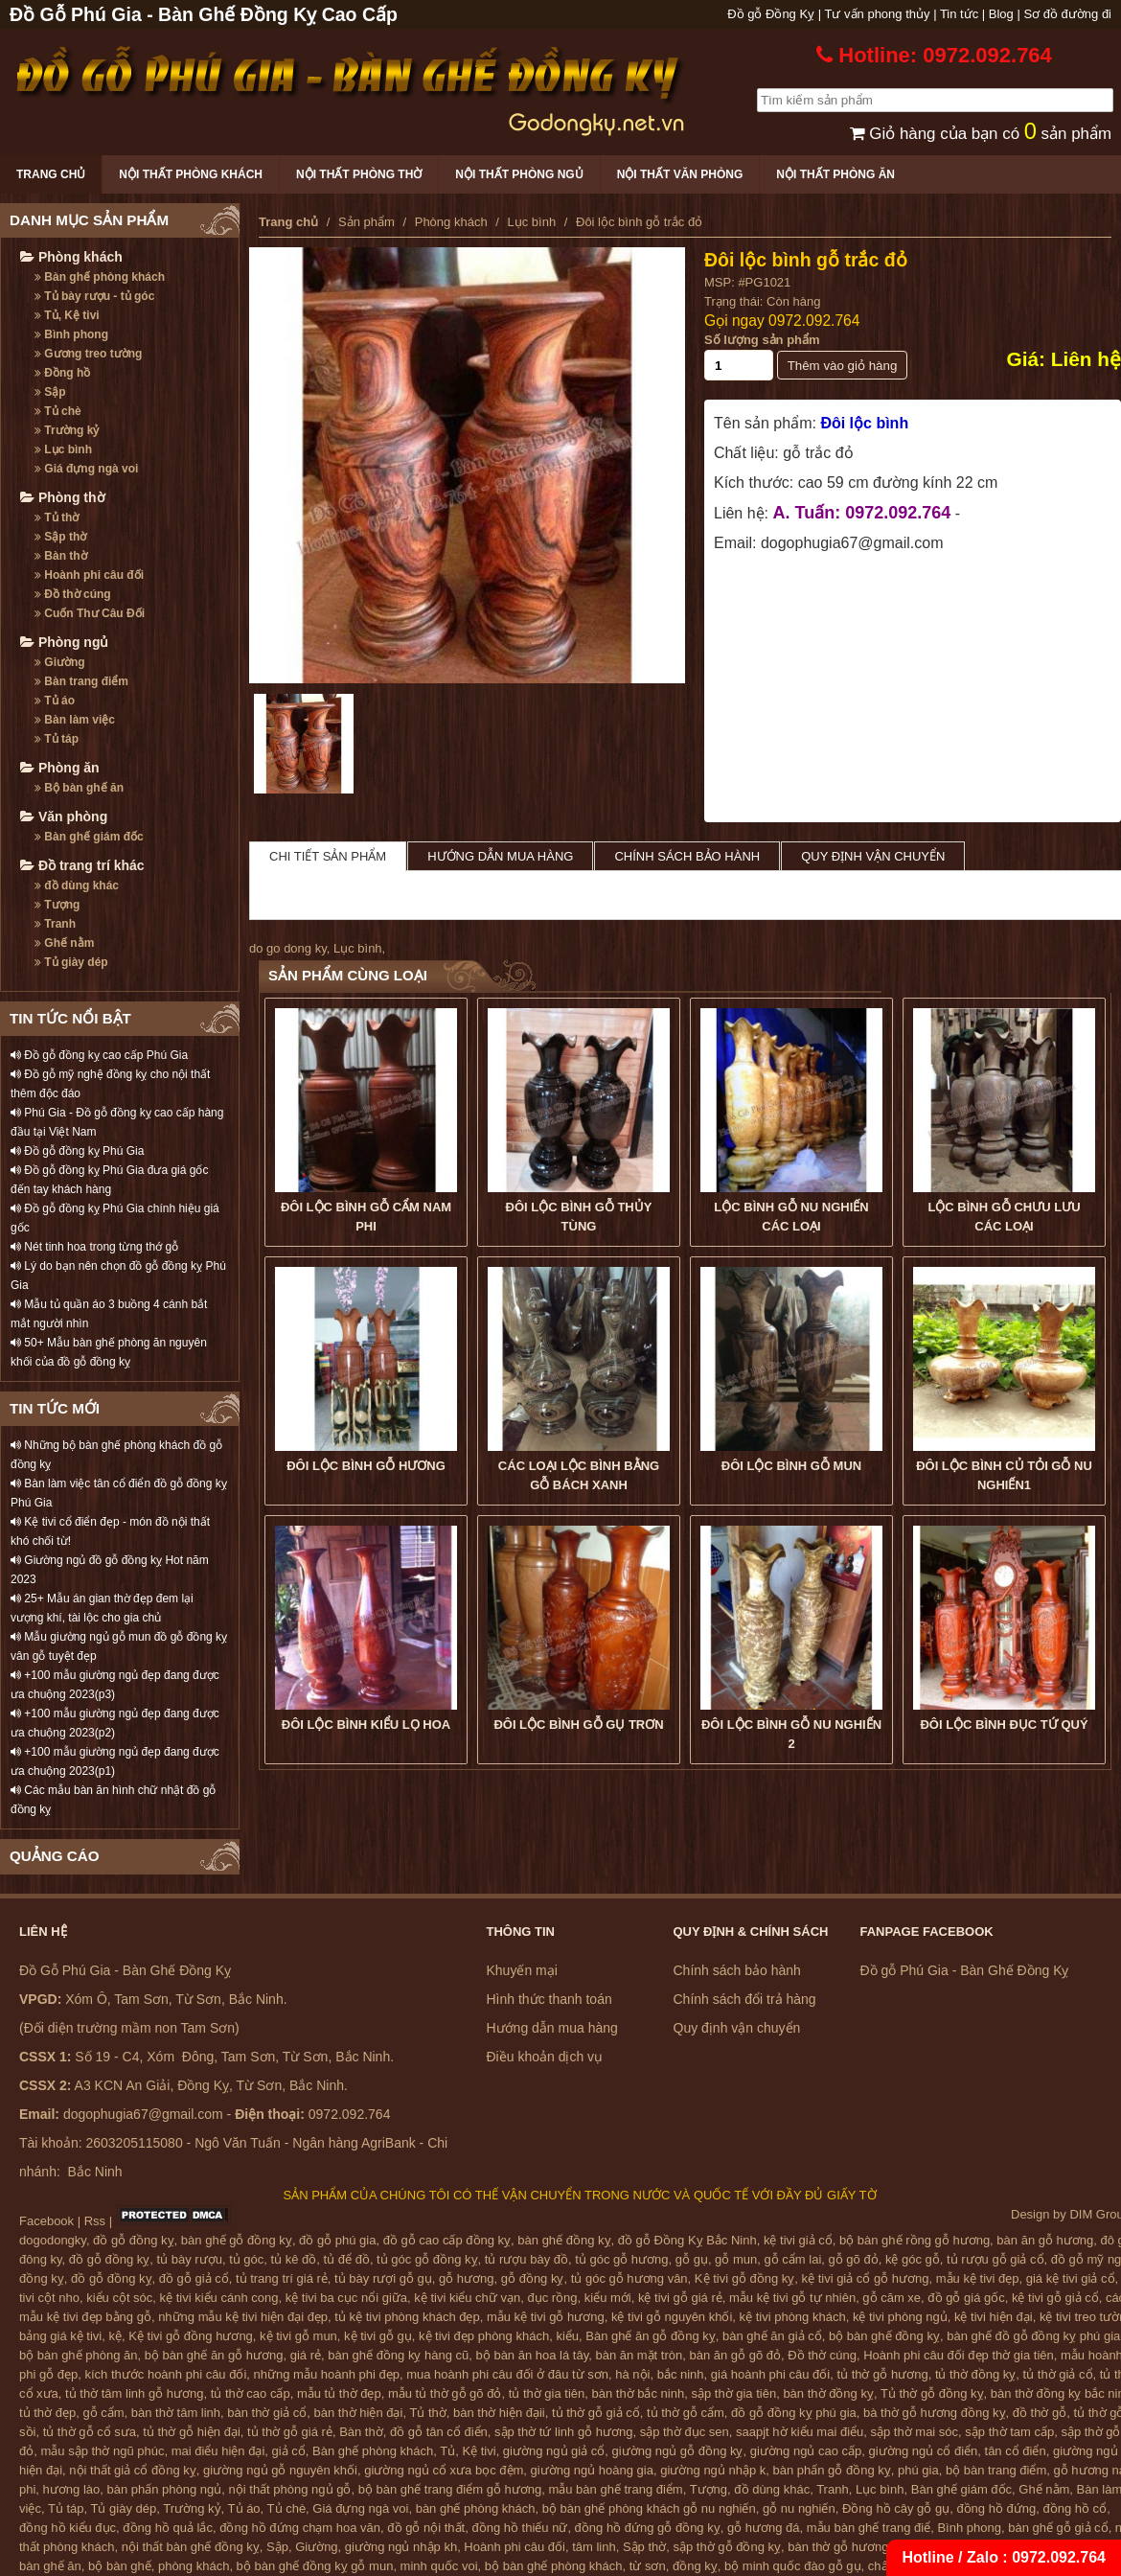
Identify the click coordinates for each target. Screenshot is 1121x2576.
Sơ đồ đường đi (1067, 14)
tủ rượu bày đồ (526, 2259)
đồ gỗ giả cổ (194, 2278)
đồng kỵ (695, 2566)
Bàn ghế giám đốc (89, 836)
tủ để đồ (347, 2259)
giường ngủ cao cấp (806, 2451)
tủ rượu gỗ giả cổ (995, 2259)
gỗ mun (736, 2259)
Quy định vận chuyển (873, 856)
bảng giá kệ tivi (60, 2336)
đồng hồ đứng (996, 2508)
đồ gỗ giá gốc (965, 2297)
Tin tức (959, 14)
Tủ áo (54, 700)
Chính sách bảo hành (687, 856)
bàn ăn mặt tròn (638, 2355)
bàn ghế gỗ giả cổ (1058, 2527)
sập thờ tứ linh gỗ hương (563, 2432)
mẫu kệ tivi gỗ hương (546, 2317)
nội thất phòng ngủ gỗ (290, 2489)
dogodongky (52, 2240)
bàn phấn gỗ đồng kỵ (832, 2470)
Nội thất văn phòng (680, 174)
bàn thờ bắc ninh (638, 2393)
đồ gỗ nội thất (426, 2527)
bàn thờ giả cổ (267, 2412)
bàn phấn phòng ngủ (163, 2489)
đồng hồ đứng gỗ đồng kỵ (648, 2527)
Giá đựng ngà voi (86, 468)
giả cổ (289, 2451)
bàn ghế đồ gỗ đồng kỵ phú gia (1033, 2336)
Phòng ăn (60, 767)
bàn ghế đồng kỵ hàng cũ (398, 2355)
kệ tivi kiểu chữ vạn (467, 2297)
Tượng (57, 904)
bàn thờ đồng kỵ (828, 2393)
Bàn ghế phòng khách (99, 277)
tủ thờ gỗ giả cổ (596, 2412)
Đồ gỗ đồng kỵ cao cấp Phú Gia (99, 1055)
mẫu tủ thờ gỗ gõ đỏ (445, 2393)
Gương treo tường (88, 353)
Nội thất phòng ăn (835, 174)
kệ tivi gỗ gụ (378, 2336)
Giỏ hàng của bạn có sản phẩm (980, 134)
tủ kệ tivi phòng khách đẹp (406, 2317)
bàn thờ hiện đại (358, 2412)
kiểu (567, 2336)
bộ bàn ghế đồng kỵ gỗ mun (315, 2566)
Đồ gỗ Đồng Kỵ (770, 14)
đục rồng (552, 2297)
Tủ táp (56, 739)
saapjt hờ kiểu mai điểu (799, 2432)
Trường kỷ (66, 430)
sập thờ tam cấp (1009, 2432)
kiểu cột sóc (119, 2297)
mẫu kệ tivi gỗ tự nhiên (792, 2297)
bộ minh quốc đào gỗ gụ (792, 2566)
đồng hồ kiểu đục (67, 2527)
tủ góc (246, 2259)
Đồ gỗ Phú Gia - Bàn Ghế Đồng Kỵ (964, 1970)
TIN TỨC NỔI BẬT (70, 1018)
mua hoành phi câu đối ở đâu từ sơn (507, 2374)
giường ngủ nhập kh (401, 2547)
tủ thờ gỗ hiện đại (191, 2432)
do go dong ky (288, 948)
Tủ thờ (56, 517)
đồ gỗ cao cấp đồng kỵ (447, 2240)
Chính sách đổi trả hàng (745, 1999)
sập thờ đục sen (684, 2432)
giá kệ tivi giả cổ (1070, 2278)
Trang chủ (50, 174)
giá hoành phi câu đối (770, 2374)
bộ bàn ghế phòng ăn (78, 2355)
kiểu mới (607, 2297)
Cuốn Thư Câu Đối (89, 613)
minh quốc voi (439, 2566)
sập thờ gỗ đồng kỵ (727, 2547)
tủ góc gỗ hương (621, 2259)
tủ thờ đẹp (47, 2412)
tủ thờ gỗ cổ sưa (89, 2432)
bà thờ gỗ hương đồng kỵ (934, 2412)
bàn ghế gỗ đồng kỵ (236, 2240)
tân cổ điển (1015, 2451)
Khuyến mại (522, 1970)
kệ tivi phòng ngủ (900, 2317)
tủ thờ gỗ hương (881, 2374)
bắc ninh (680, 2374)
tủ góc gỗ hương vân (629, 2278)
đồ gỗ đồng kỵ (133, 2240)
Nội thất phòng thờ (359, 174)
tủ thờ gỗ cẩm (685, 2412)
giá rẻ (305, 2355)
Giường (59, 662)
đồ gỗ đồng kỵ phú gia (794, 2412)
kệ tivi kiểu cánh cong (219, 2297)
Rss (94, 2221)
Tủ (447, 2451)
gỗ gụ (691, 2259)
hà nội (632, 2374)
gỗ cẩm (103, 2412)
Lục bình (63, 449)
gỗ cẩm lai (792, 2259)
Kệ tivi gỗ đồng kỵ (744, 2278)
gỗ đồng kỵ (532, 2278)
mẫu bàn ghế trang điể (868, 2527)
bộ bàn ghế (119, 2566)
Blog (1001, 14)
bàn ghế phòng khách (476, 2508)
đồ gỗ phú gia (337, 2240)
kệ (116, 2336)
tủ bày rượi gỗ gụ (383, 2278)
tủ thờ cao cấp (250, 2393)
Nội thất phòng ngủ (519, 174)
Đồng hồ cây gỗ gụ (895, 2508)
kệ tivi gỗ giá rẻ (680, 2297)
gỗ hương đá (763, 2527)
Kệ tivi (478, 2451)
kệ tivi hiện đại (993, 2317)
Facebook (46, 2221)
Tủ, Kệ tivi (67, 315)
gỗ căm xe (891, 2297)
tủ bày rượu (189, 2259)
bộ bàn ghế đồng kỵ (884, 2336)
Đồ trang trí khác (82, 865)
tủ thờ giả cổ (1058, 2374)
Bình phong (71, 334)
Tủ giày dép (71, 962)
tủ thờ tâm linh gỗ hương (134, 2393)
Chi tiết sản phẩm (327, 856)
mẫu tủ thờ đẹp (339, 2393)
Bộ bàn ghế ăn (79, 787)
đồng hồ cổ (1074, 2508)
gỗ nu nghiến (799, 2508)
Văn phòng (63, 816)
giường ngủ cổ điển (923, 2451)
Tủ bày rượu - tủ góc (94, 296)
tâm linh (594, 2547)
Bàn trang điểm (81, 681)
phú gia (918, 2470)
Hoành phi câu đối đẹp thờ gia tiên (958, 2355)
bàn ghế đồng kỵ (563, 2240)
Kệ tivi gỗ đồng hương (190, 2336)
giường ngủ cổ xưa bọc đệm (443, 2470)
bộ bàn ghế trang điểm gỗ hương (450, 2489)
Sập (50, 392)
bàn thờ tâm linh (175, 2412)
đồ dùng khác (76, 885)
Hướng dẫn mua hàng (500, 856)
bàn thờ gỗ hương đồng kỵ (862, 2547)
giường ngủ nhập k (713, 2470)
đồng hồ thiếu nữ (519, 2527)
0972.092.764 (813, 320)
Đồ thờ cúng (72, 594)
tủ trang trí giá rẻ (282, 2278)
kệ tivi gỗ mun (298, 2336)
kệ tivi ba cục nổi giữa (346, 2297)
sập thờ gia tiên (733, 2393)
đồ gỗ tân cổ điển (439, 2432)
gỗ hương (466, 2278)
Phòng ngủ (64, 642)
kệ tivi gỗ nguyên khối (671, 2317)
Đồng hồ (62, 373)
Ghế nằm (64, 943)
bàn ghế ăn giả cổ (772, 2336)
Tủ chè (57, 411)
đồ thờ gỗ (1040, 2412)
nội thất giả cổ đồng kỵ (132, 2470)
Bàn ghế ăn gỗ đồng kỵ (650, 2336)
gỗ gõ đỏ (854, 2259)
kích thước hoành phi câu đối (166, 2374)
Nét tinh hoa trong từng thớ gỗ (94, 1247)
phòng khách (193, 2566)
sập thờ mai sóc (915, 2432)
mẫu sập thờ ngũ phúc (102, 2451)
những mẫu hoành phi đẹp (327, 2374)
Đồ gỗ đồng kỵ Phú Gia (77, 1151)
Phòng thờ (62, 497)
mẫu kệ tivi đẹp (977, 2278)
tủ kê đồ (294, 2259)
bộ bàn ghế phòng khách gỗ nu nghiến (649, 2508)
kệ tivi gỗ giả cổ (1055, 2297)
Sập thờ (60, 536)
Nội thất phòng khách (191, 174)
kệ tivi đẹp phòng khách (484, 2336)
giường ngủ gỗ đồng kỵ (678, 2451)
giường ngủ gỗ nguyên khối (280, 2470)
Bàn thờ (60, 556)
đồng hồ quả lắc (168, 2527)
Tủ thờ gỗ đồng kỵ (932, 2393)
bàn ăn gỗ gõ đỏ (735, 2355)
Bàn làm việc (74, 719)
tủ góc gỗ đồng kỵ (427, 2259)
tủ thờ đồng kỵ (975, 2374)
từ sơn (647, 2566)
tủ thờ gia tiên (547, 2393)
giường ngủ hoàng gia (592, 2470)
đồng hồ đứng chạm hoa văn (299, 2527)
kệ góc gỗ (912, 2259)
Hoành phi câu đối (89, 575)
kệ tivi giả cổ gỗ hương (865, 2278)
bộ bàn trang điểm (996, 2470)
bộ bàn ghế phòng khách (554, 2566)
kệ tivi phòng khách (793, 2317)
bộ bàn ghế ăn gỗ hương (214, 2355)
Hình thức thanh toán (549, 1999)
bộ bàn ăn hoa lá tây (532, 2355)
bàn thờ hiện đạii (499, 2412)
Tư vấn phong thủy (877, 14)
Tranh (55, 924)
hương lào (72, 2489)
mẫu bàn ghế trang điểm (615, 2489)
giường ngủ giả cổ (554, 2451)
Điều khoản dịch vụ (545, 2056)
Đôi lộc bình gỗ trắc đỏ (805, 259)
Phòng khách (71, 256)
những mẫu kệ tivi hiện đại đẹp (243, 2317)
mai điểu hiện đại (218, 2451)
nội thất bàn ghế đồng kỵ (191, 2547)
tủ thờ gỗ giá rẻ (289, 2432)
